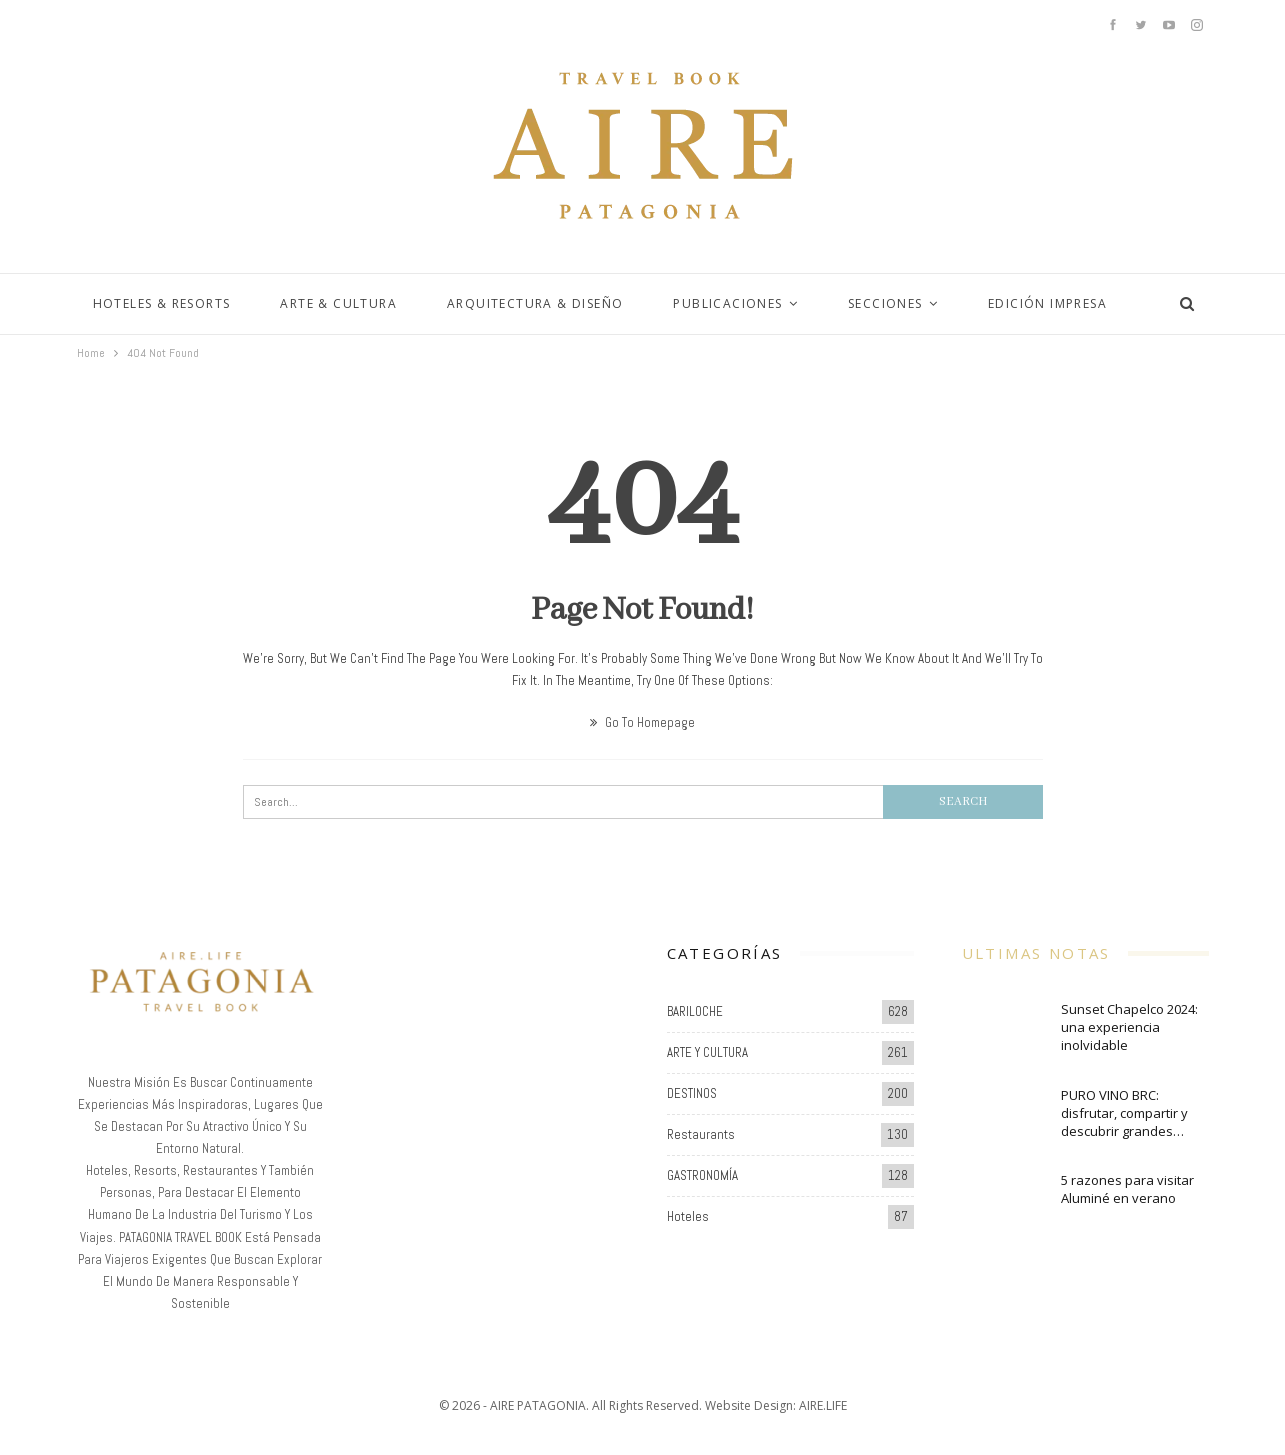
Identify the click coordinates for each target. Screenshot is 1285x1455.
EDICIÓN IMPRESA (1047, 303)
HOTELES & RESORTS (162, 303)
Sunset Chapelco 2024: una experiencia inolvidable (1129, 1027)
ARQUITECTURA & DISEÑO (535, 303)
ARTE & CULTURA (338, 303)
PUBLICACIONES (727, 303)
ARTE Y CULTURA (707, 1052)
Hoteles (688, 1216)
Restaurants (701, 1134)
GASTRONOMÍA (702, 1175)
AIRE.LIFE (823, 1405)
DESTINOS (692, 1093)
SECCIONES (885, 303)
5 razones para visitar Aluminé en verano (1127, 1189)
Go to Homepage (642, 722)
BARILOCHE (695, 1011)
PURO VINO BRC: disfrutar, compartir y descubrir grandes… (1124, 1113)
